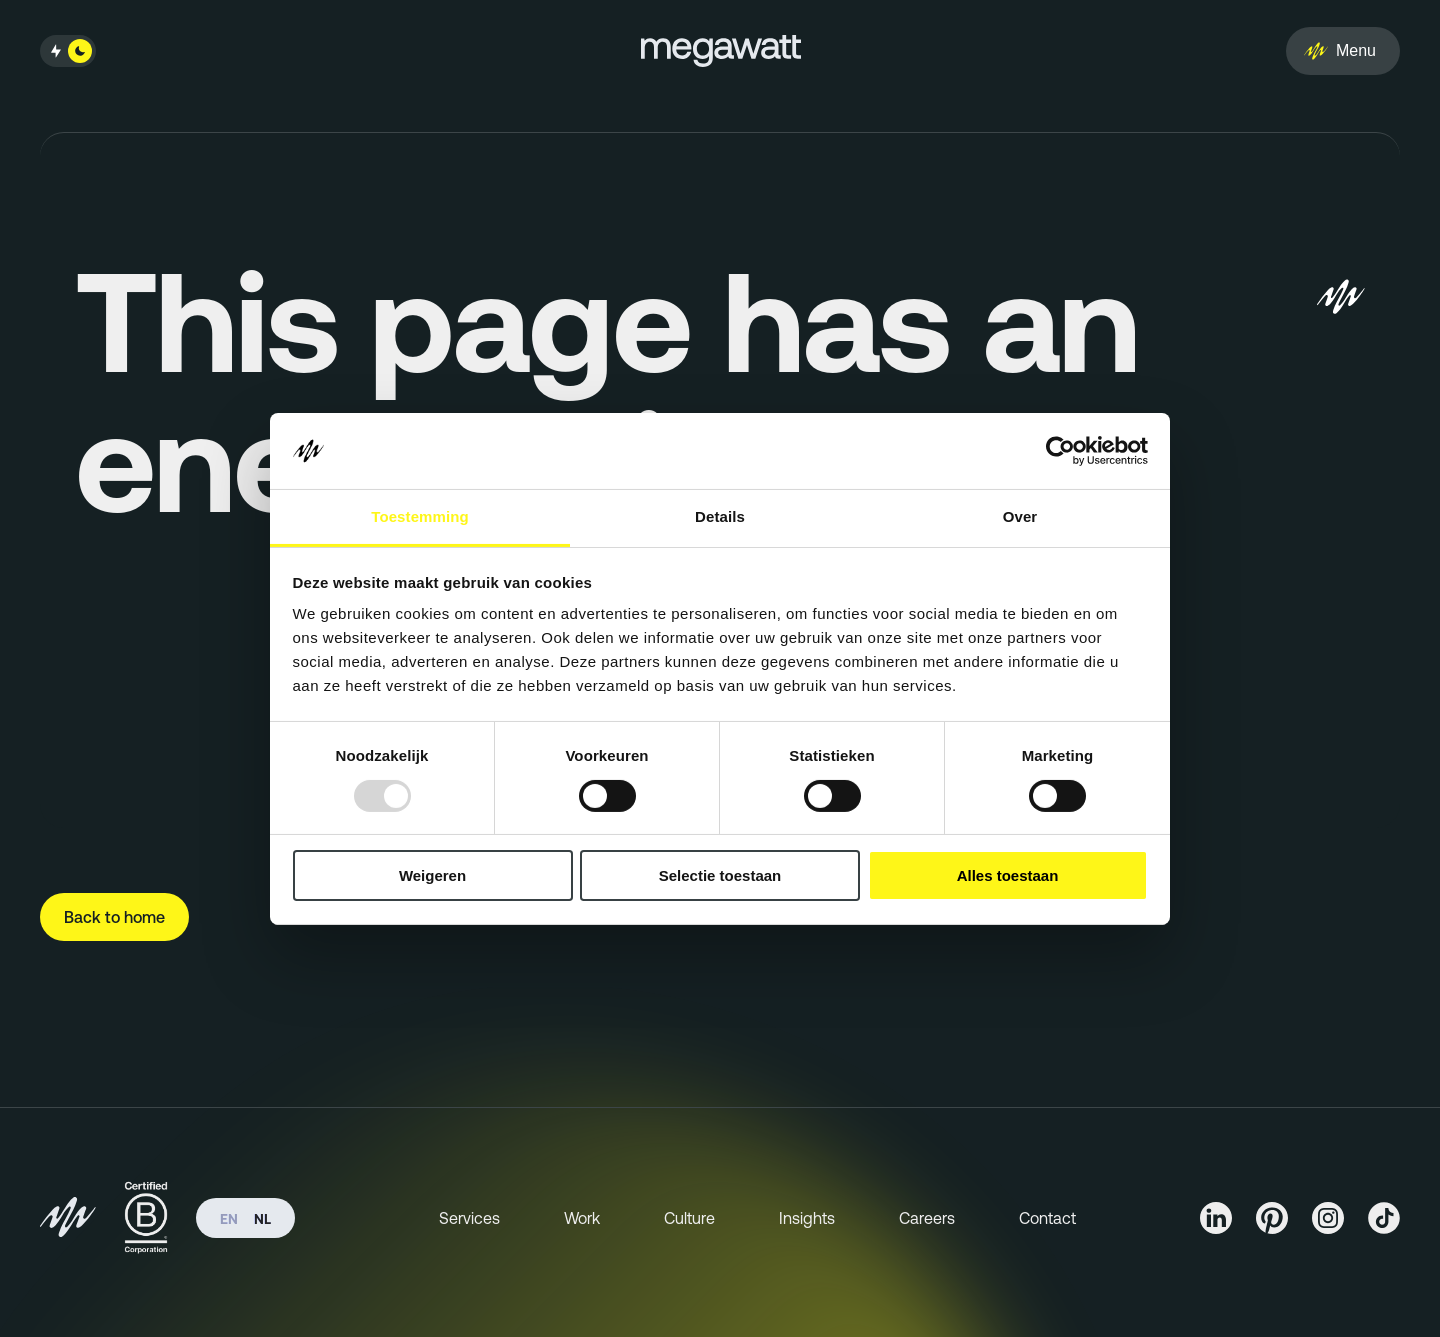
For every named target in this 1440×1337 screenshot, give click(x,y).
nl (262, 1219)
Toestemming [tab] (420, 516)
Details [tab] (720, 516)
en (229, 1219)
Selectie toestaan (720, 875)
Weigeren (432, 875)
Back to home (114, 917)
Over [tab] (1020, 516)
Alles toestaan (1008, 875)
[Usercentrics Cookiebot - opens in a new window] (1060, 451)
